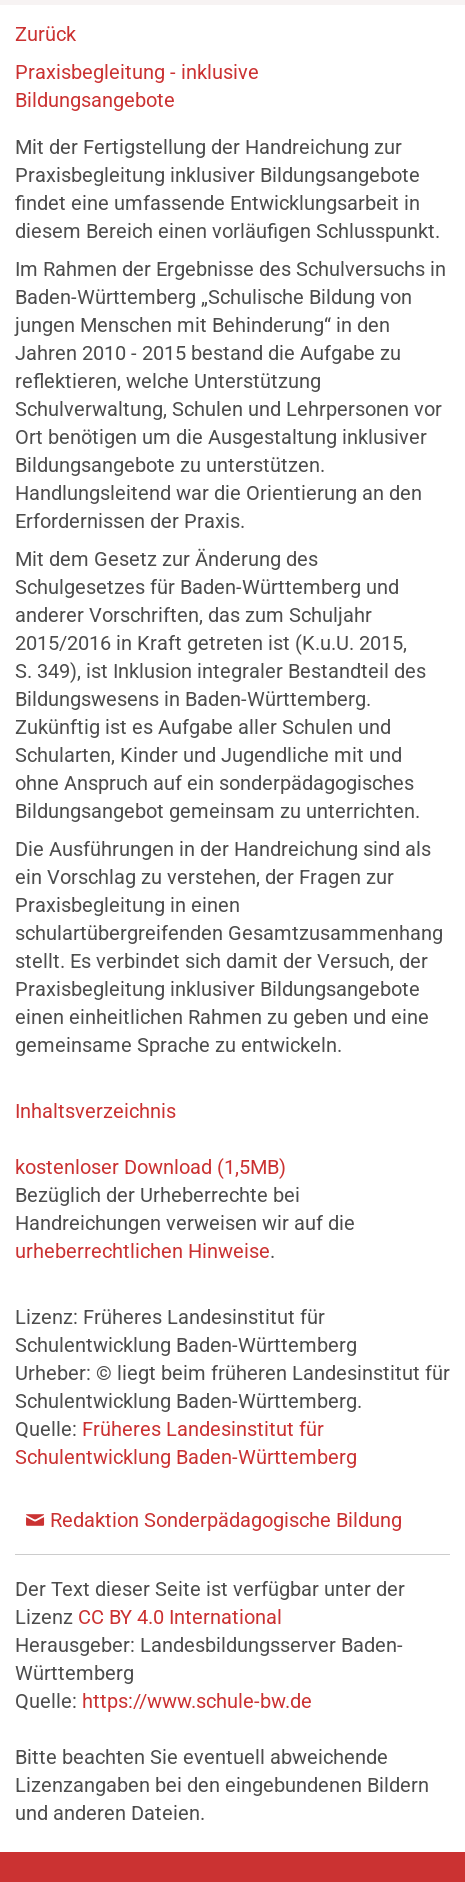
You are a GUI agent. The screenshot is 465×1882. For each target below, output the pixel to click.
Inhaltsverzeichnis (95, 1111)
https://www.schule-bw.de (197, 1701)
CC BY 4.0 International (180, 1617)
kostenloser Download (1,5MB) (150, 1167)
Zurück (45, 34)
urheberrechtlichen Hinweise (142, 1251)
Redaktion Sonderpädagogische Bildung (226, 1520)
